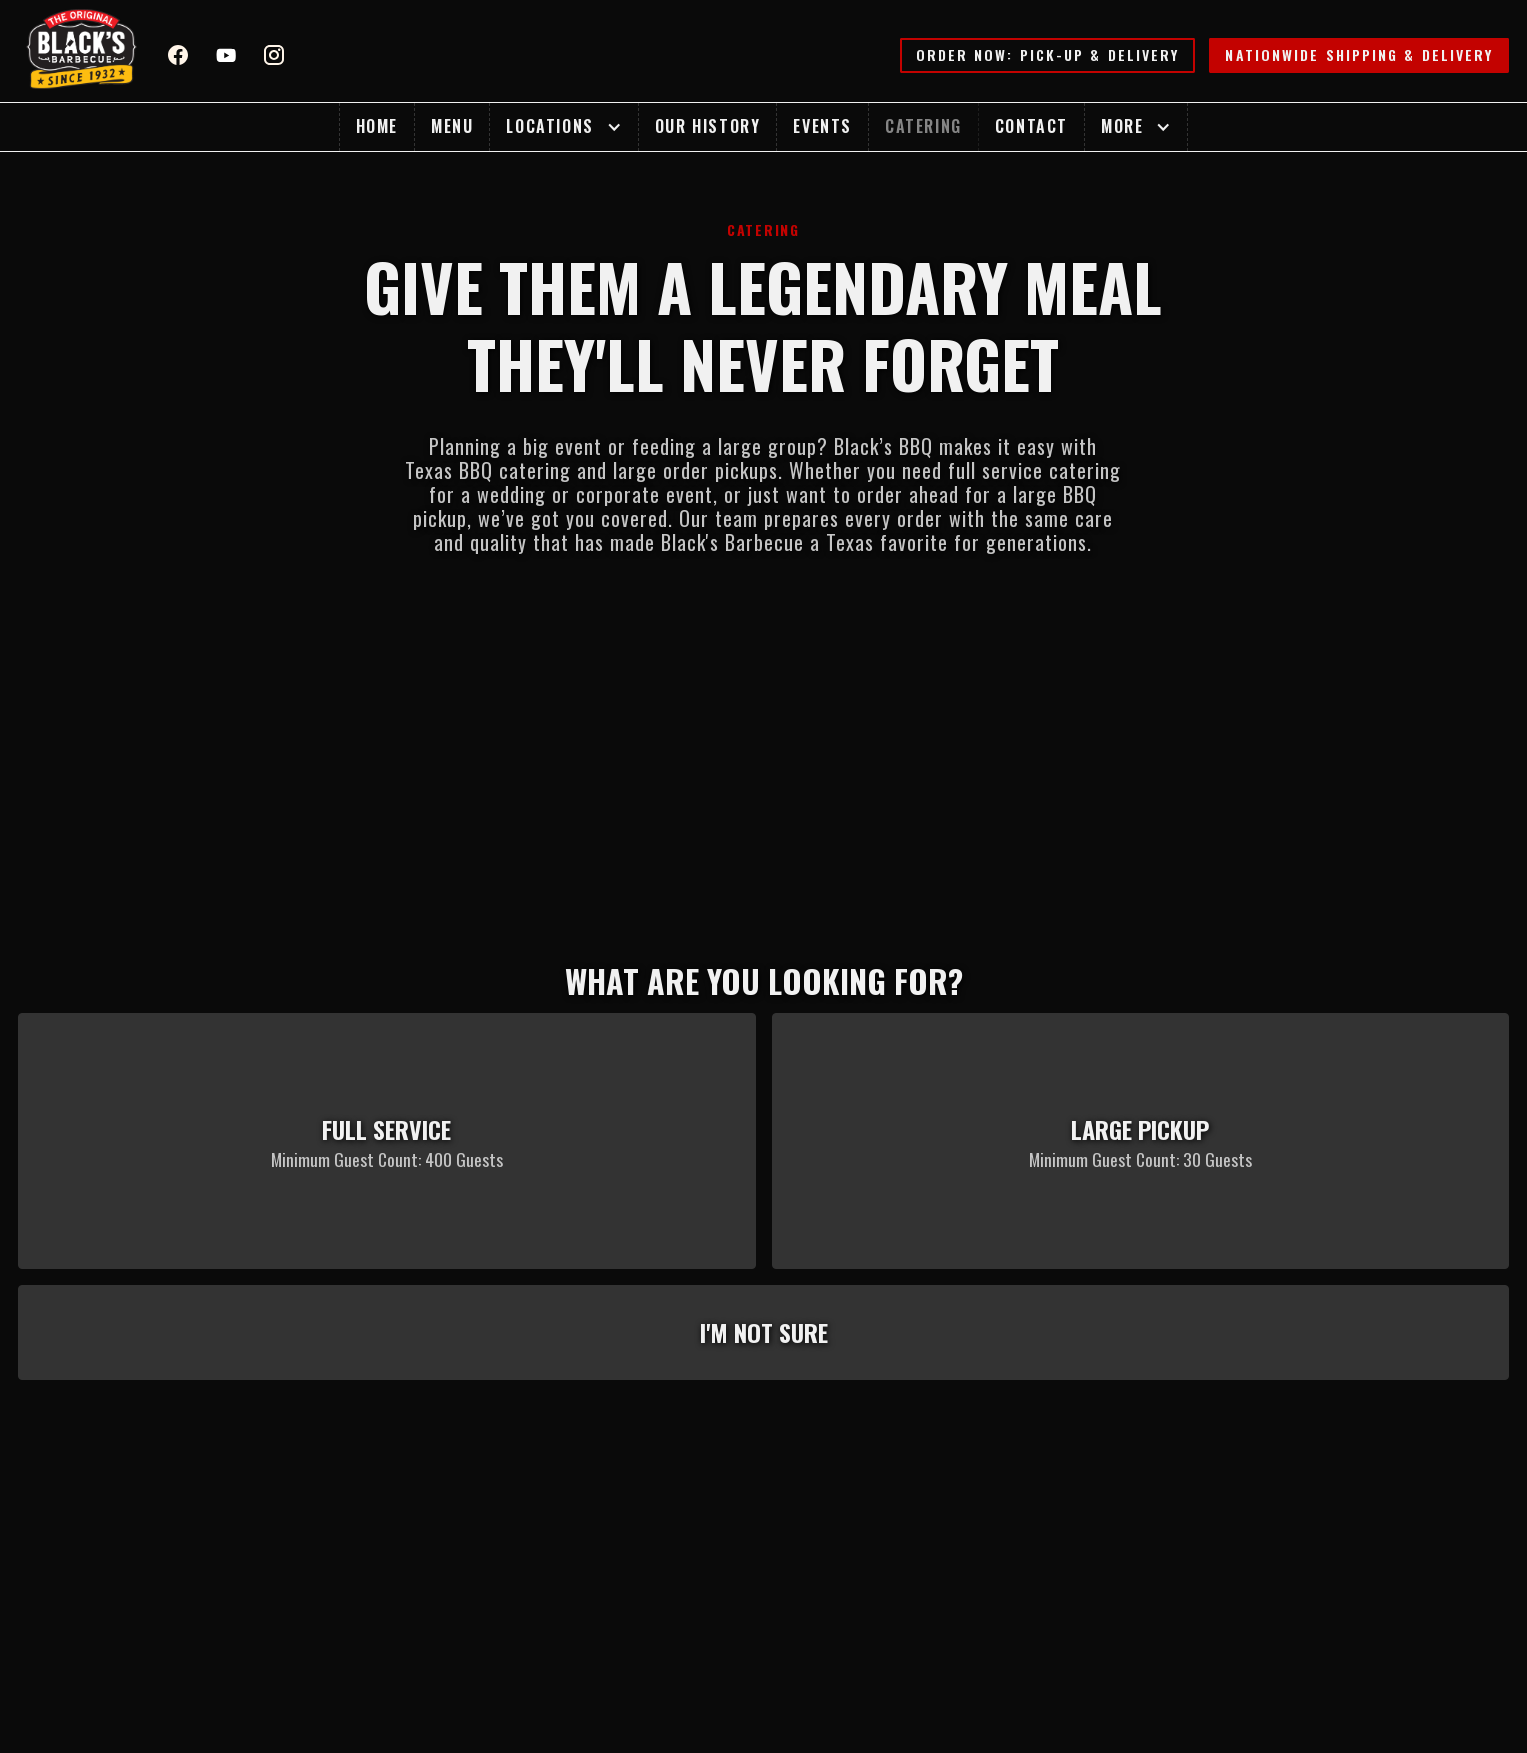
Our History (708, 126)
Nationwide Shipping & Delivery (1359, 54)
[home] (82, 51)
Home (377, 126)
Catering (923, 126)
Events (822, 126)
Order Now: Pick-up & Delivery (1048, 54)
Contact (1031, 126)
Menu (452, 126)
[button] (563, 127)
